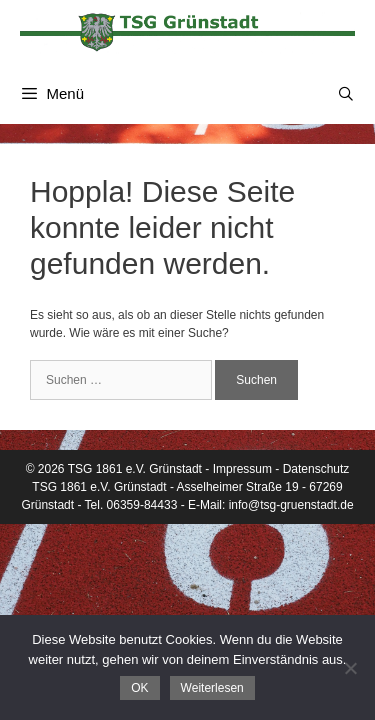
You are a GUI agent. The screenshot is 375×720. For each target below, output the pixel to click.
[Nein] (350, 668)
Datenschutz (316, 469)
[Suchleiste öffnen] (346, 94)
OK (139, 688)
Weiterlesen (212, 688)
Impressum (242, 469)
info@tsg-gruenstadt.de (291, 505)
